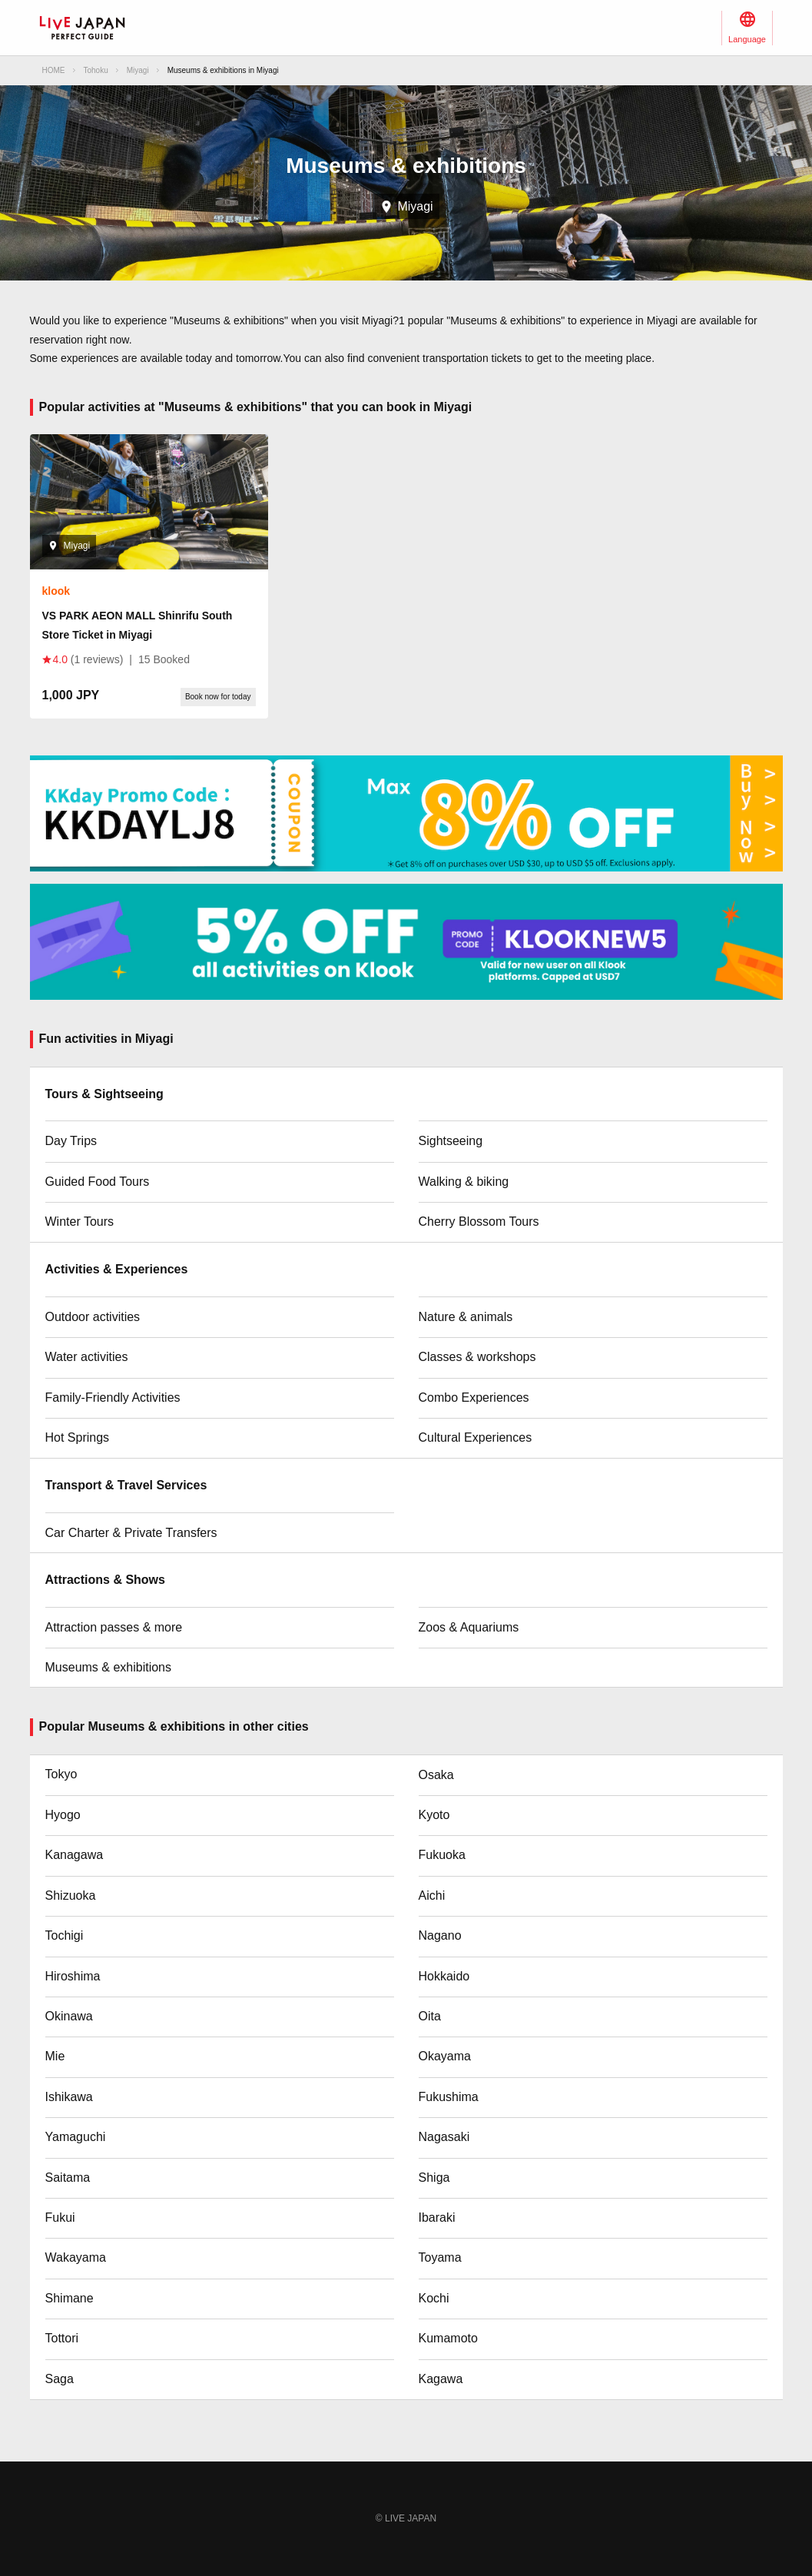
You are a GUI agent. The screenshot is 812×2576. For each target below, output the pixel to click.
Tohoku (96, 70)
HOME (53, 70)
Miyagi (138, 70)
